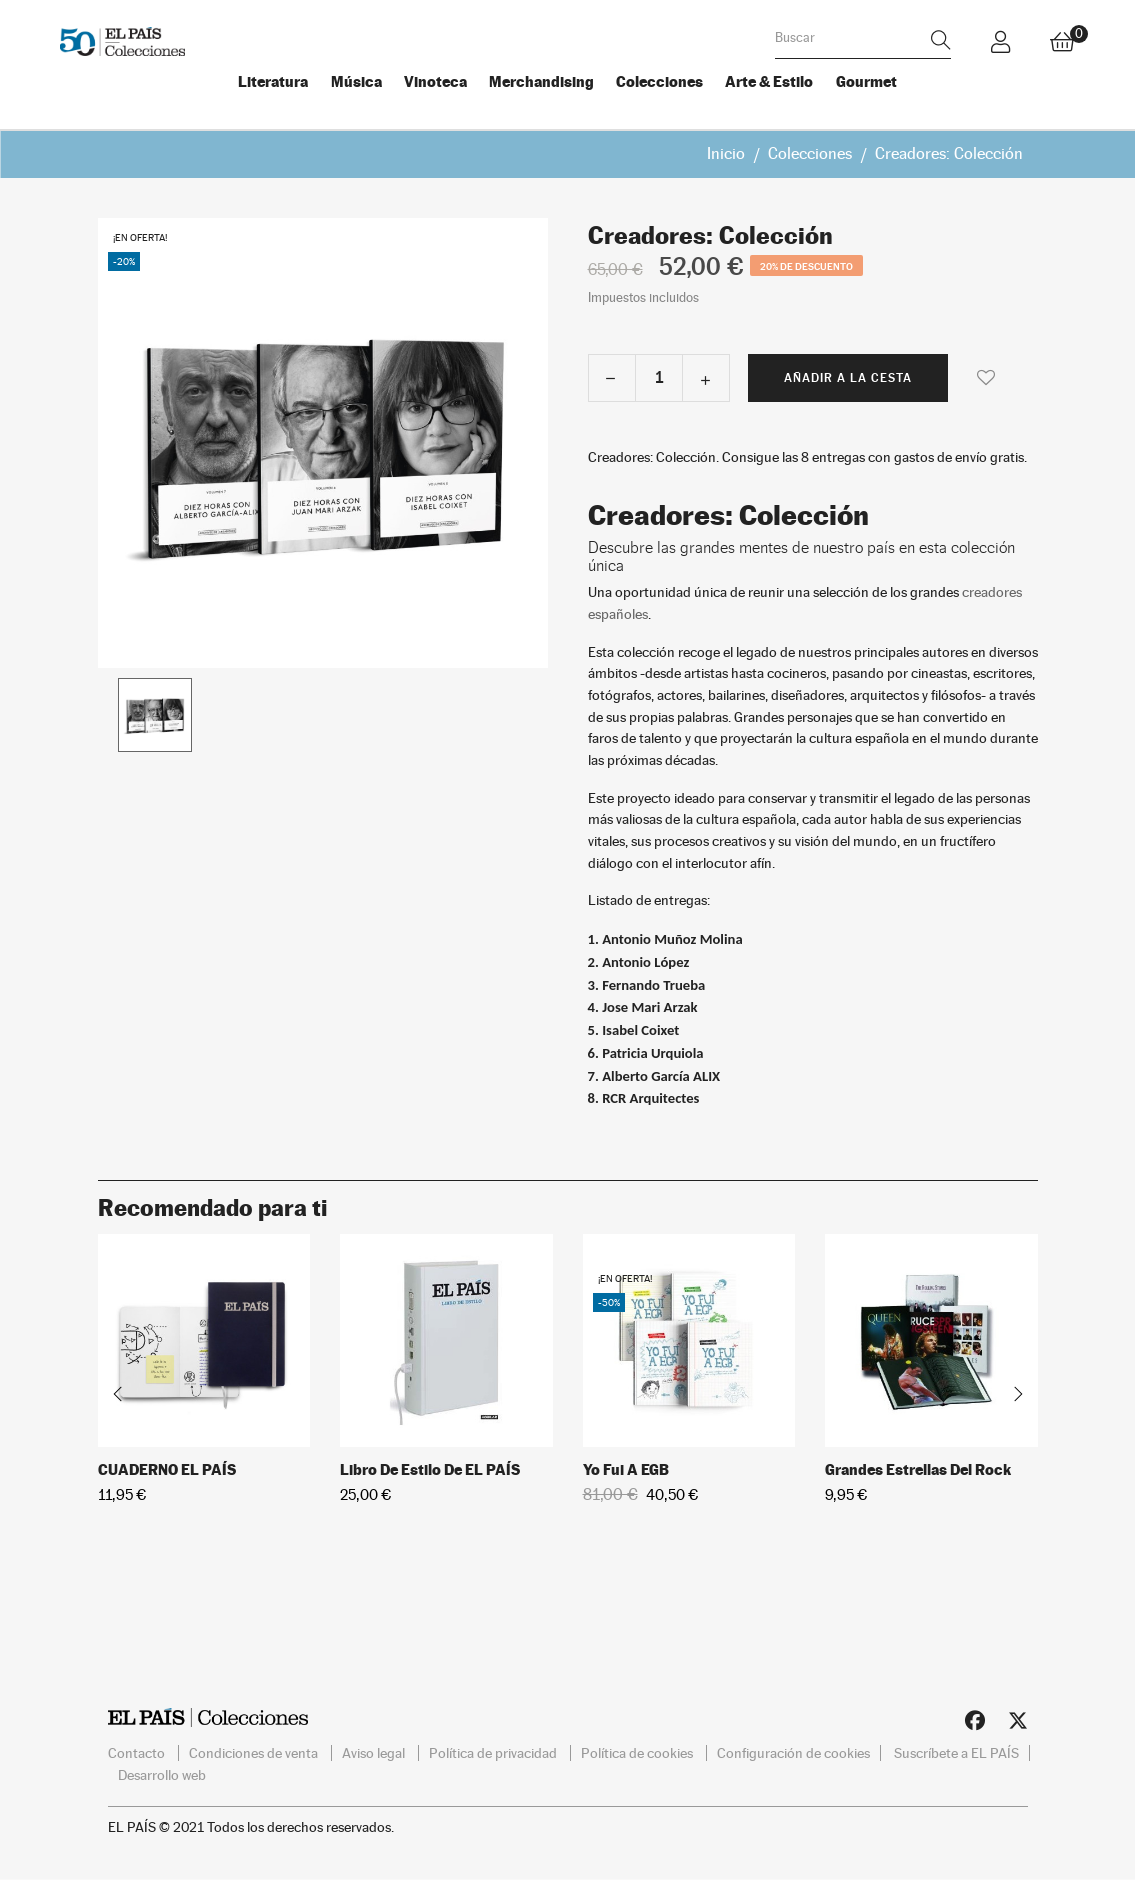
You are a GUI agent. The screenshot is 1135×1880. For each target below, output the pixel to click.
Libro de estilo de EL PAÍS (430, 1466)
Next (1018, 1392)
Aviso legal (375, 1751)
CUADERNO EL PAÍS (167, 1466)
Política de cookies (638, 1751)
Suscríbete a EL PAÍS (956, 1751)
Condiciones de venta (255, 1751)
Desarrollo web (162, 1772)
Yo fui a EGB (626, 1466)
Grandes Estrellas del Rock (918, 1466)
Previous (118, 1392)
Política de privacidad (494, 1751)
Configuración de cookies (793, 1751)
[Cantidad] (659, 375)
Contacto (138, 1751)
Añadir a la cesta (848, 375)
